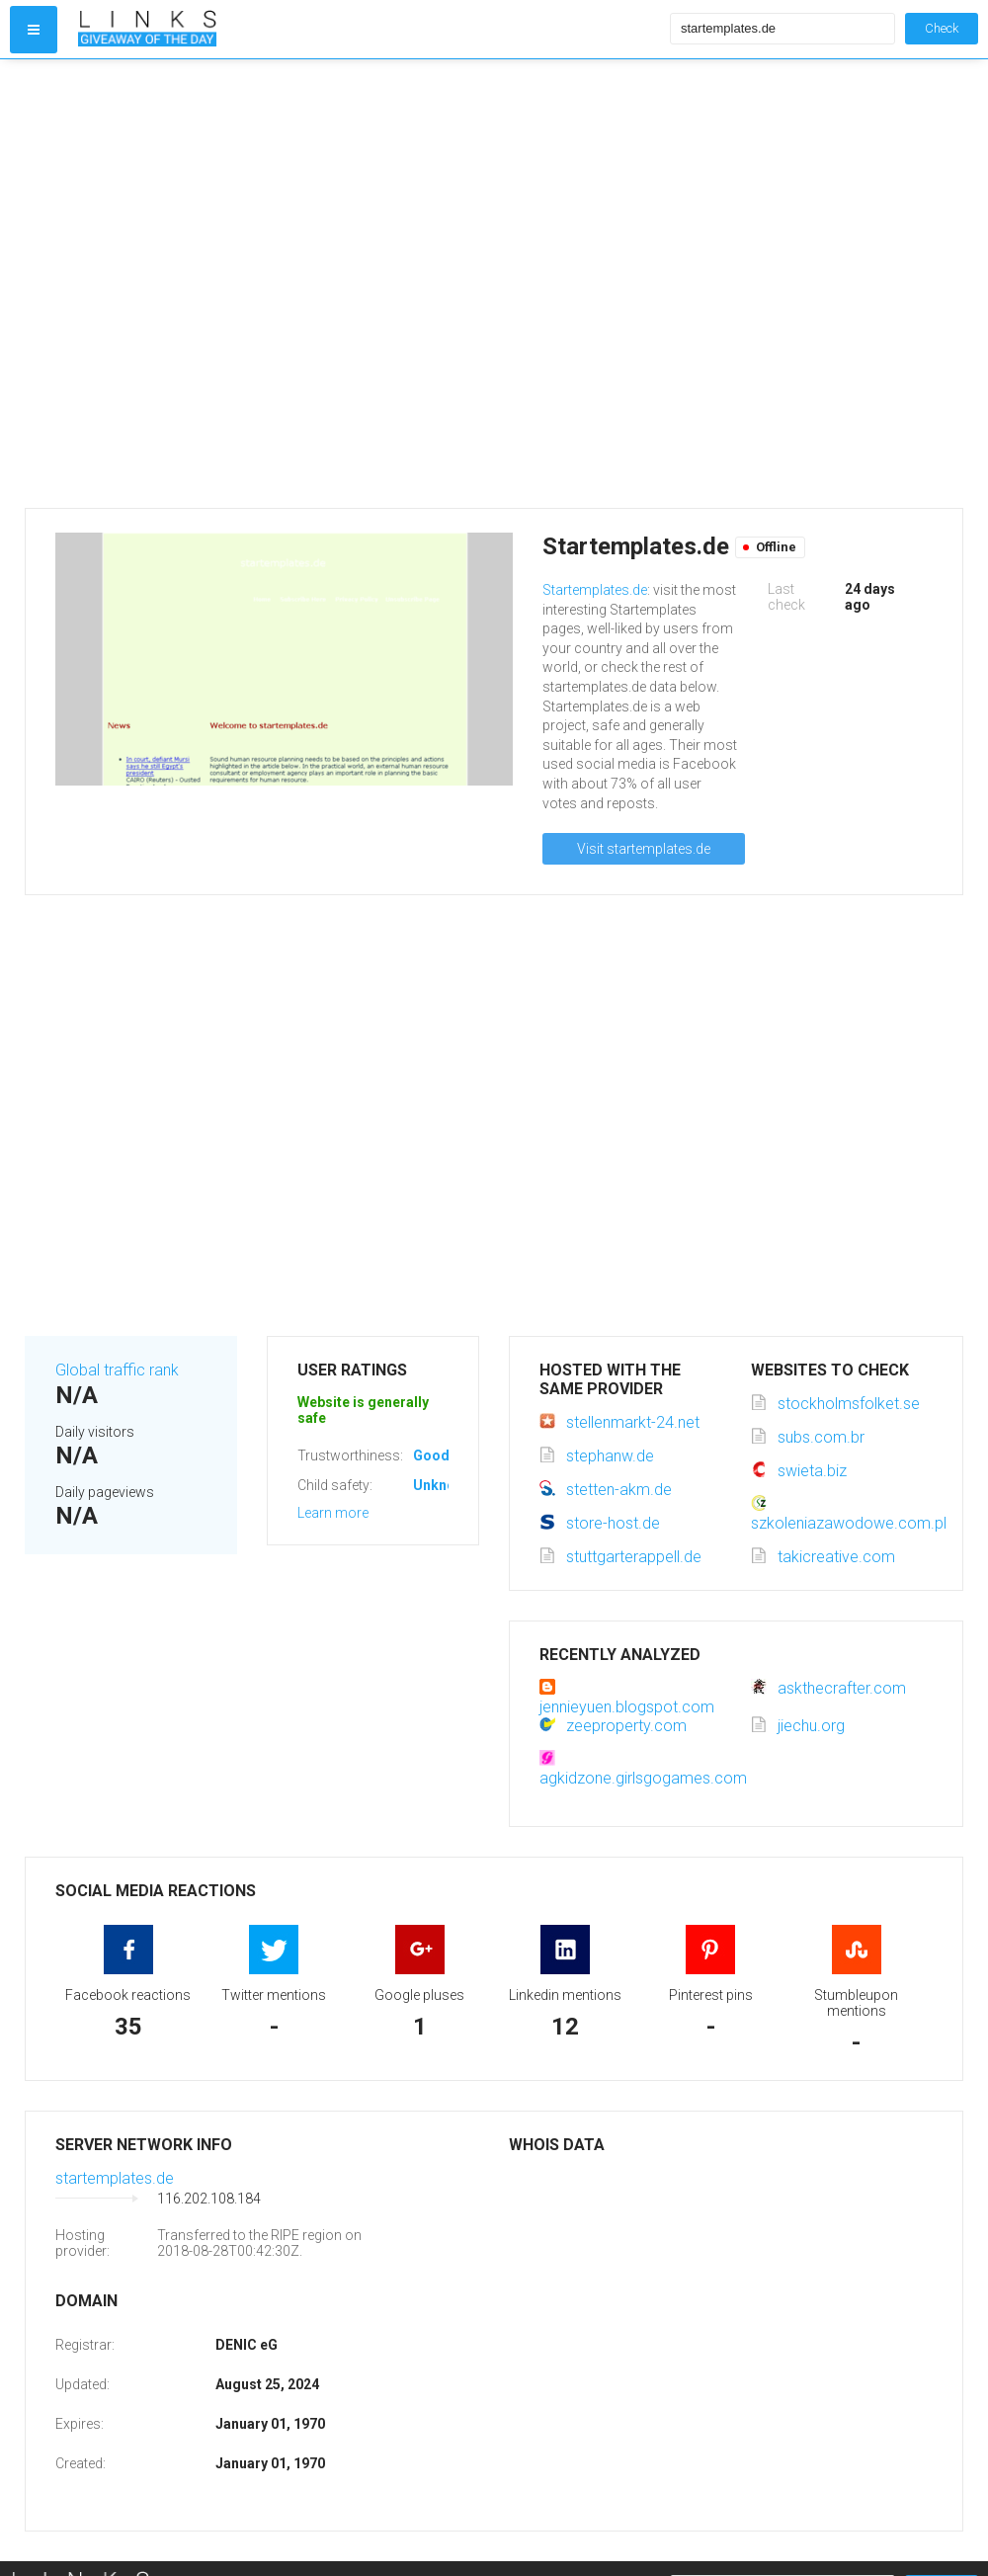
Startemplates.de (594, 590)
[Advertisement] (210, 283)
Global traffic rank (117, 1370)
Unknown (443, 1485)
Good (431, 1455)
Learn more (333, 1513)
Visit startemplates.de (643, 849)
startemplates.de (114, 2178)
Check (941, 28)
